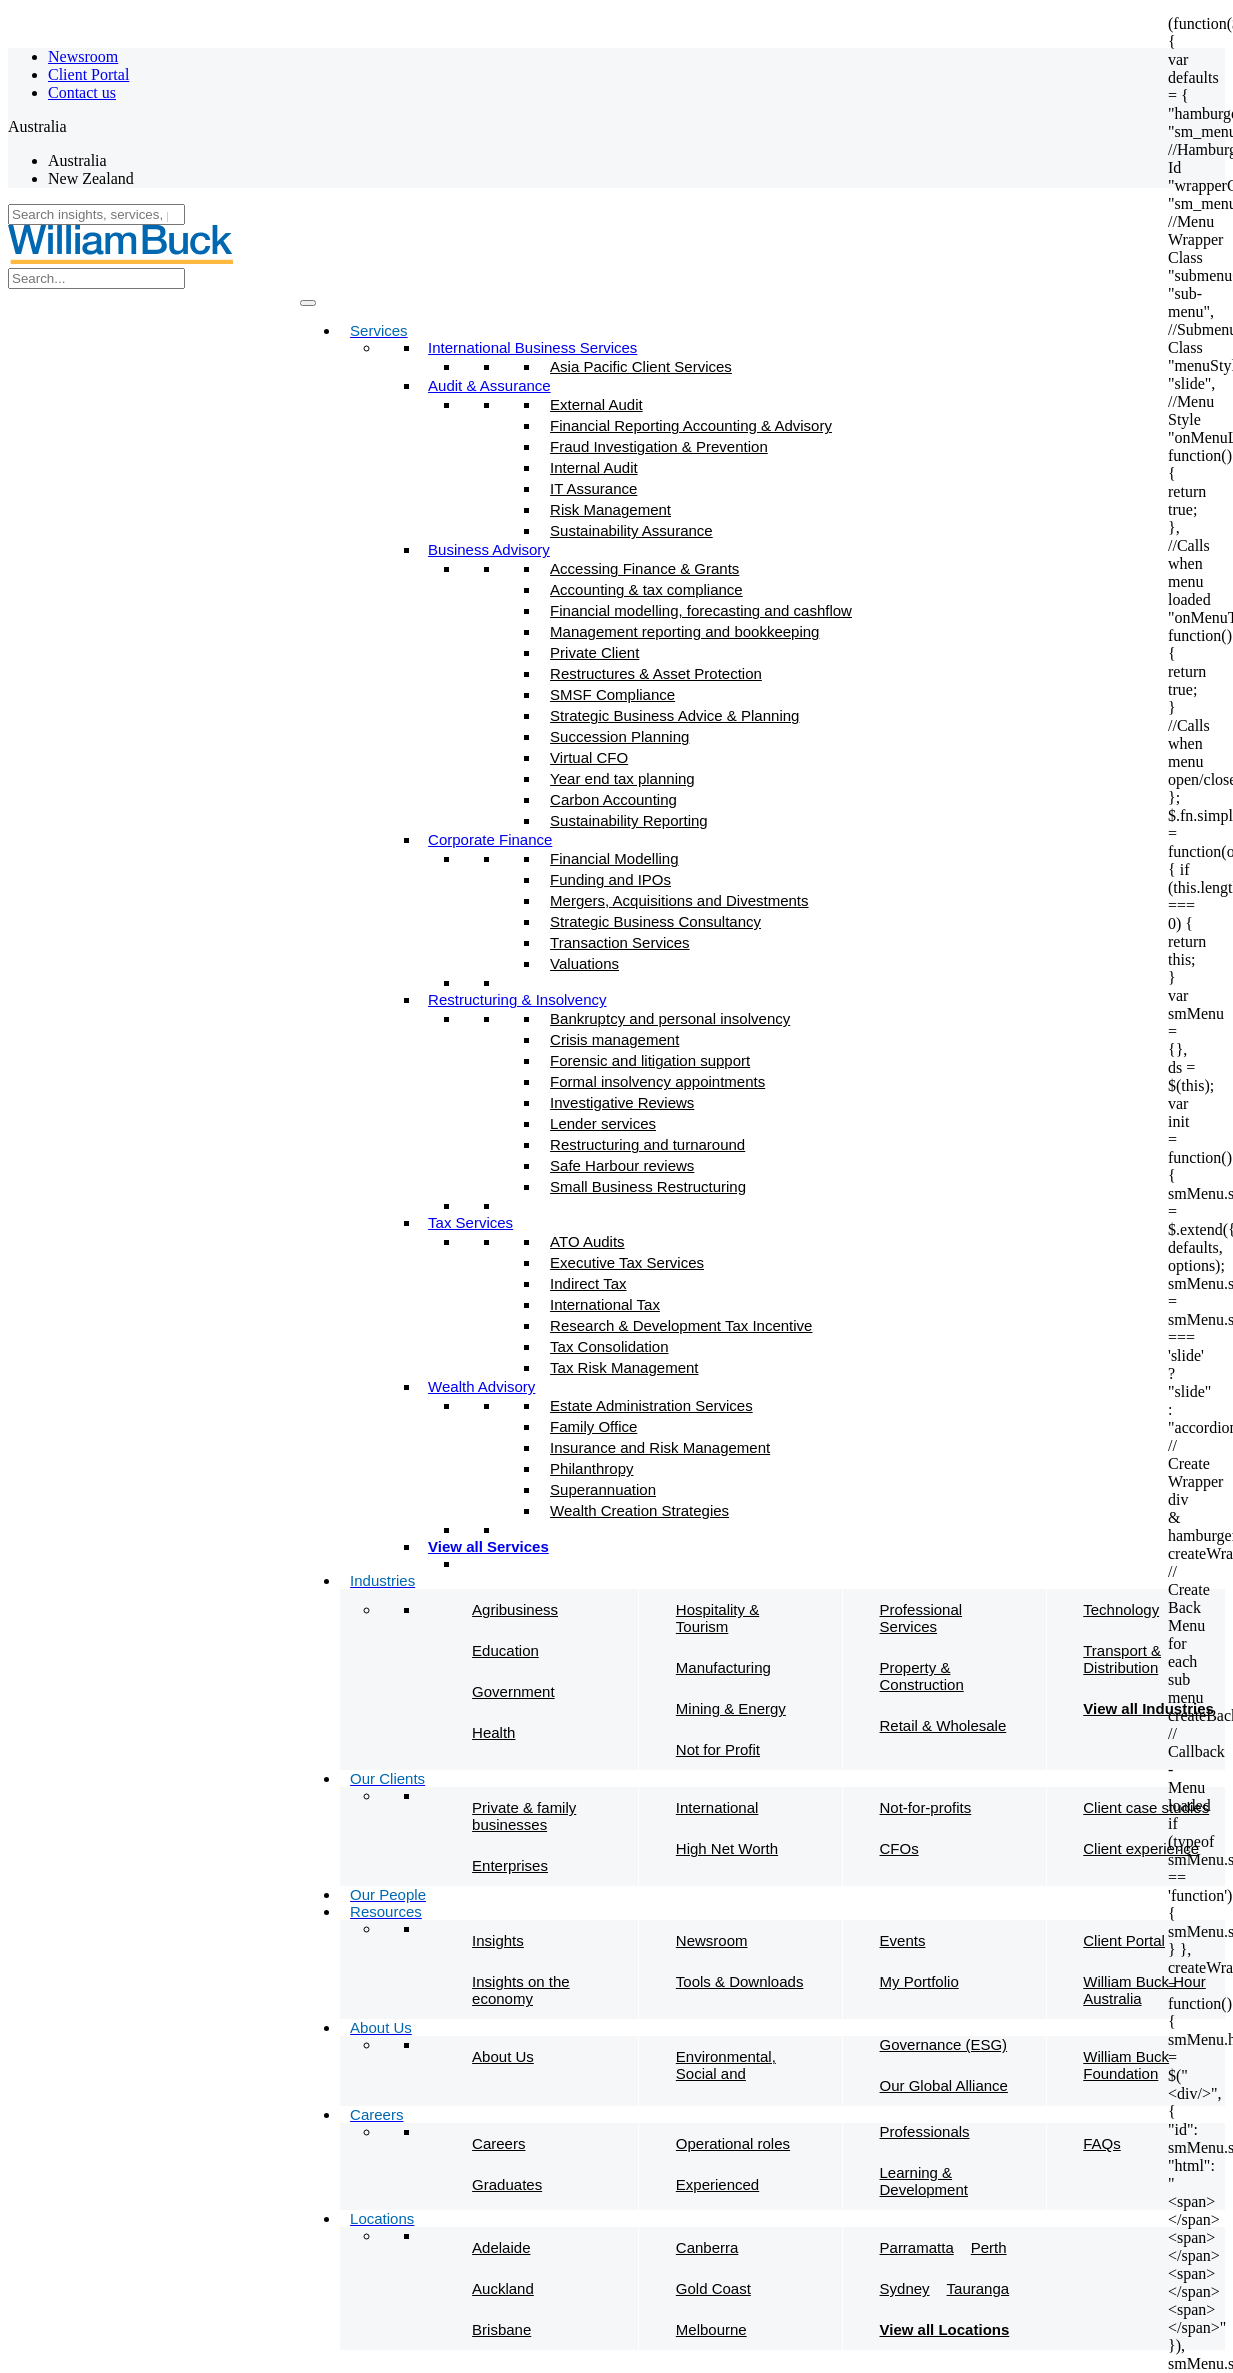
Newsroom (83, 56)
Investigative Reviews (622, 1102)
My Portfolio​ (919, 1981)
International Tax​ (605, 1304)
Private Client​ (594, 652)
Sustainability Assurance (631, 530)
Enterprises (510, 1865)
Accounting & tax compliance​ (646, 589)
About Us (503, 2056)
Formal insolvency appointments (657, 1081)
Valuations (584, 963)
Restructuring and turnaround (647, 1144)
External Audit (596, 404)
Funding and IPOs (610, 879)
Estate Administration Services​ (651, 1405)
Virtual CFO (589, 757)
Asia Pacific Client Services (641, 366)
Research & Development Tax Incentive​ (681, 1325)
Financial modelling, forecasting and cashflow (701, 610)
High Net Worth (727, 1848)
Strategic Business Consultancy (655, 921)
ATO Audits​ (587, 1241)
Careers (498, 2143)
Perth (989, 2247)
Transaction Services (620, 942)
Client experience (1141, 1848)
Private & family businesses (524, 1816)
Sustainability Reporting (629, 820)
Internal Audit (594, 467)
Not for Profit (718, 1749)
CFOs (899, 1848)
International (717, 1807)
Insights (498, 1940)
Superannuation (603, 1489)
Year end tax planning (622, 778)
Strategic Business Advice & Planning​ (674, 715)
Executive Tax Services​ (627, 1262)
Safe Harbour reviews (622, 1165)
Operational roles (733, 2143)
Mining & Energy (731, 1708)
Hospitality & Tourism (717, 1618)
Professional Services (921, 1618)
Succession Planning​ (619, 736)
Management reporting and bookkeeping (684, 631)
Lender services (603, 1123)
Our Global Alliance (944, 2085)
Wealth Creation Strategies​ (639, 1510)
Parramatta (917, 2247)
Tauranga (978, 2288)
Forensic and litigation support (650, 1060)
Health (493, 1732)
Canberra (707, 2247)
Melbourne (711, 2329)
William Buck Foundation (1126, 2065)
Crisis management (614, 1039)
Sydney (905, 2288)
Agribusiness (515, 1609)
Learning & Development (924, 2181)
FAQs (1102, 2143)
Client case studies (1146, 1807)
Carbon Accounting (613, 799)
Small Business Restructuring (648, 1186)
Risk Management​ (610, 509)
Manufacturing (723, 1667)
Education (505, 1650)
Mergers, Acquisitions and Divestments (679, 900)
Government (513, 1691)
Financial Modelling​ (614, 858)
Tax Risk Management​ (624, 1367)
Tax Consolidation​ (609, 1346)
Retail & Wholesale (943, 1725)
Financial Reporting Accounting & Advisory (691, 425)
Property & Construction (922, 1676)
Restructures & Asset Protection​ (656, 673)
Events (903, 1940)
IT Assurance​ (593, 488)
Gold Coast (713, 2288)
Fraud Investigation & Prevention (659, 446)
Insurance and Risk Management (660, 1447)
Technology (1121, 1609)
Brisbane (501, 2329)
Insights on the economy (521, 1990)
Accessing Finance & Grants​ (644, 568)
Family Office (593, 1426)
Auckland (503, 2288)
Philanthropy (591, 1468)
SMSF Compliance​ (612, 694)
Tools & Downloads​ (740, 1981)
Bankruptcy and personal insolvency (670, 1018)
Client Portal (88, 74)
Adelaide (501, 2247)
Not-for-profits (926, 1807)
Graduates (507, 2184)
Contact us (82, 92)
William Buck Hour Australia (1144, 1990)
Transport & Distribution (1122, 1659)
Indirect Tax (588, 1283)
